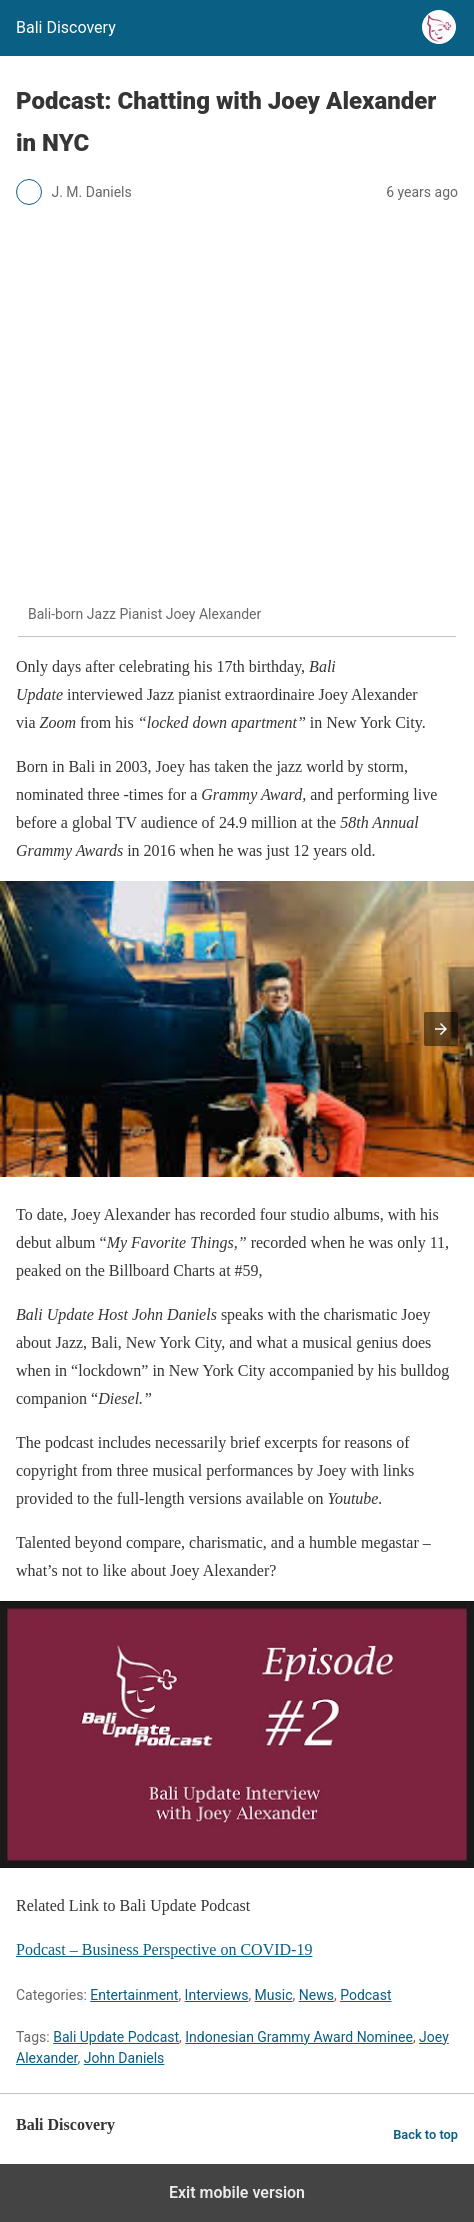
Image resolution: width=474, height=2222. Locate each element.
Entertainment (134, 1995)
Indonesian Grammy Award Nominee (299, 2037)
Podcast (365, 1995)
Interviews (217, 1995)
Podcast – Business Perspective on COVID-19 (164, 1949)
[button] (441, 1029)
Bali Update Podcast (116, 2037)
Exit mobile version (237, 2192)
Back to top (425, 2134)
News (316, 1995)
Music (274, 1995)
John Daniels (124, 2058)
